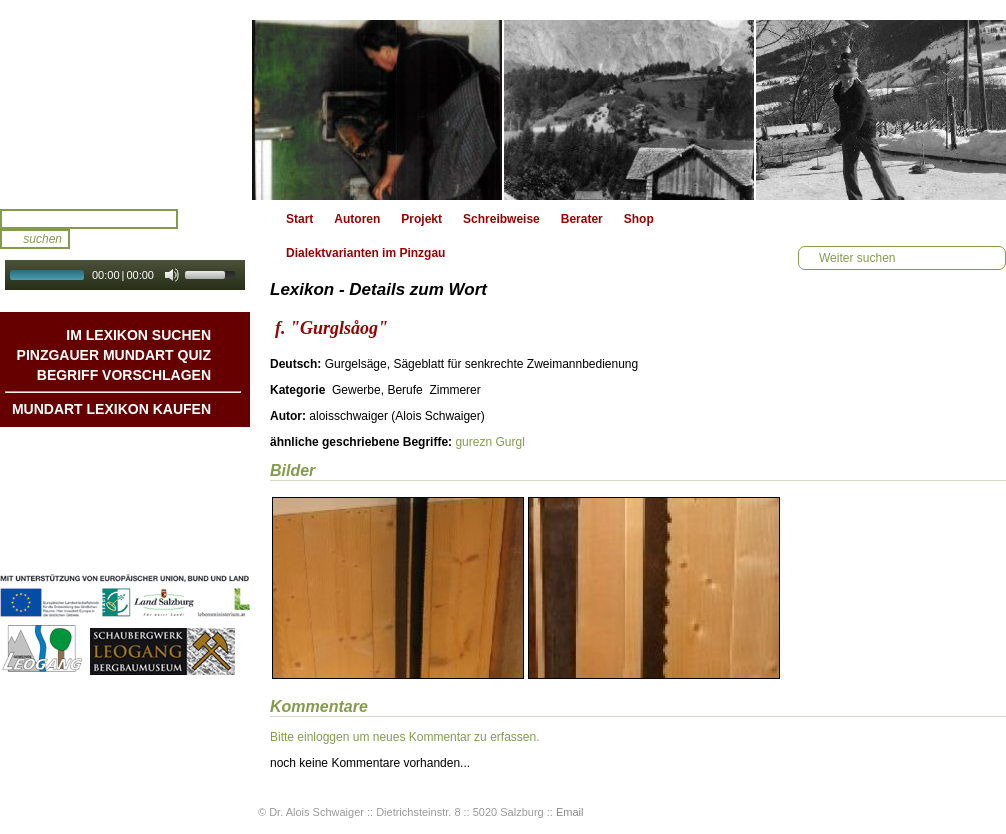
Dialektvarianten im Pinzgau (365, 253)
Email (570, 812)
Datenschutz (175, 547)
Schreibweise (501, 219)
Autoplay (138, 296)
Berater (582, 219)
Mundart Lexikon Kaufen (111, 409)
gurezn (473, 442)
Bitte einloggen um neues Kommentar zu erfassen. (404, 737)
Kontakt (188, 507)
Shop (639, 219)
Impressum (179, 527)
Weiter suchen (857, 258)
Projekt (421, 219)
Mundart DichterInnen (149, 447)
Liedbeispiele (173, 487)
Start (299, 219)
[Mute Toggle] (172, 275)
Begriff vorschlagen (124, 375)
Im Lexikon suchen (138, 335)
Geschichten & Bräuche (143, 467)
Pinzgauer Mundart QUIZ (114, 355)
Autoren (357, 219)
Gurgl (509, 442)
